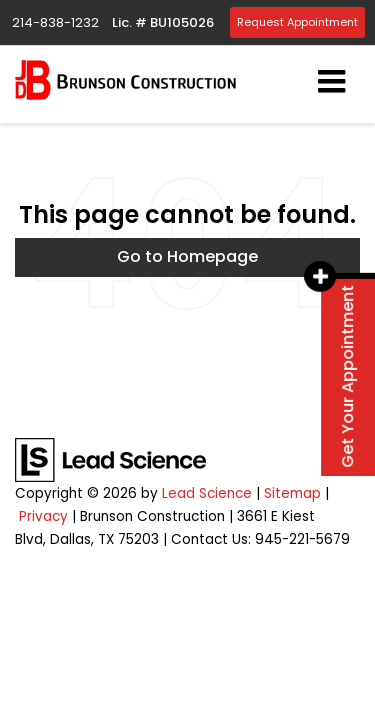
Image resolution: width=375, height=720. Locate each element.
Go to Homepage (187, 256)
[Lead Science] (110, 459)
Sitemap (292, 493)
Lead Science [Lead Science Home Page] (207, 493)
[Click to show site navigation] (331, 83)
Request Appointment (297, 22)
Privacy (43, 516)
